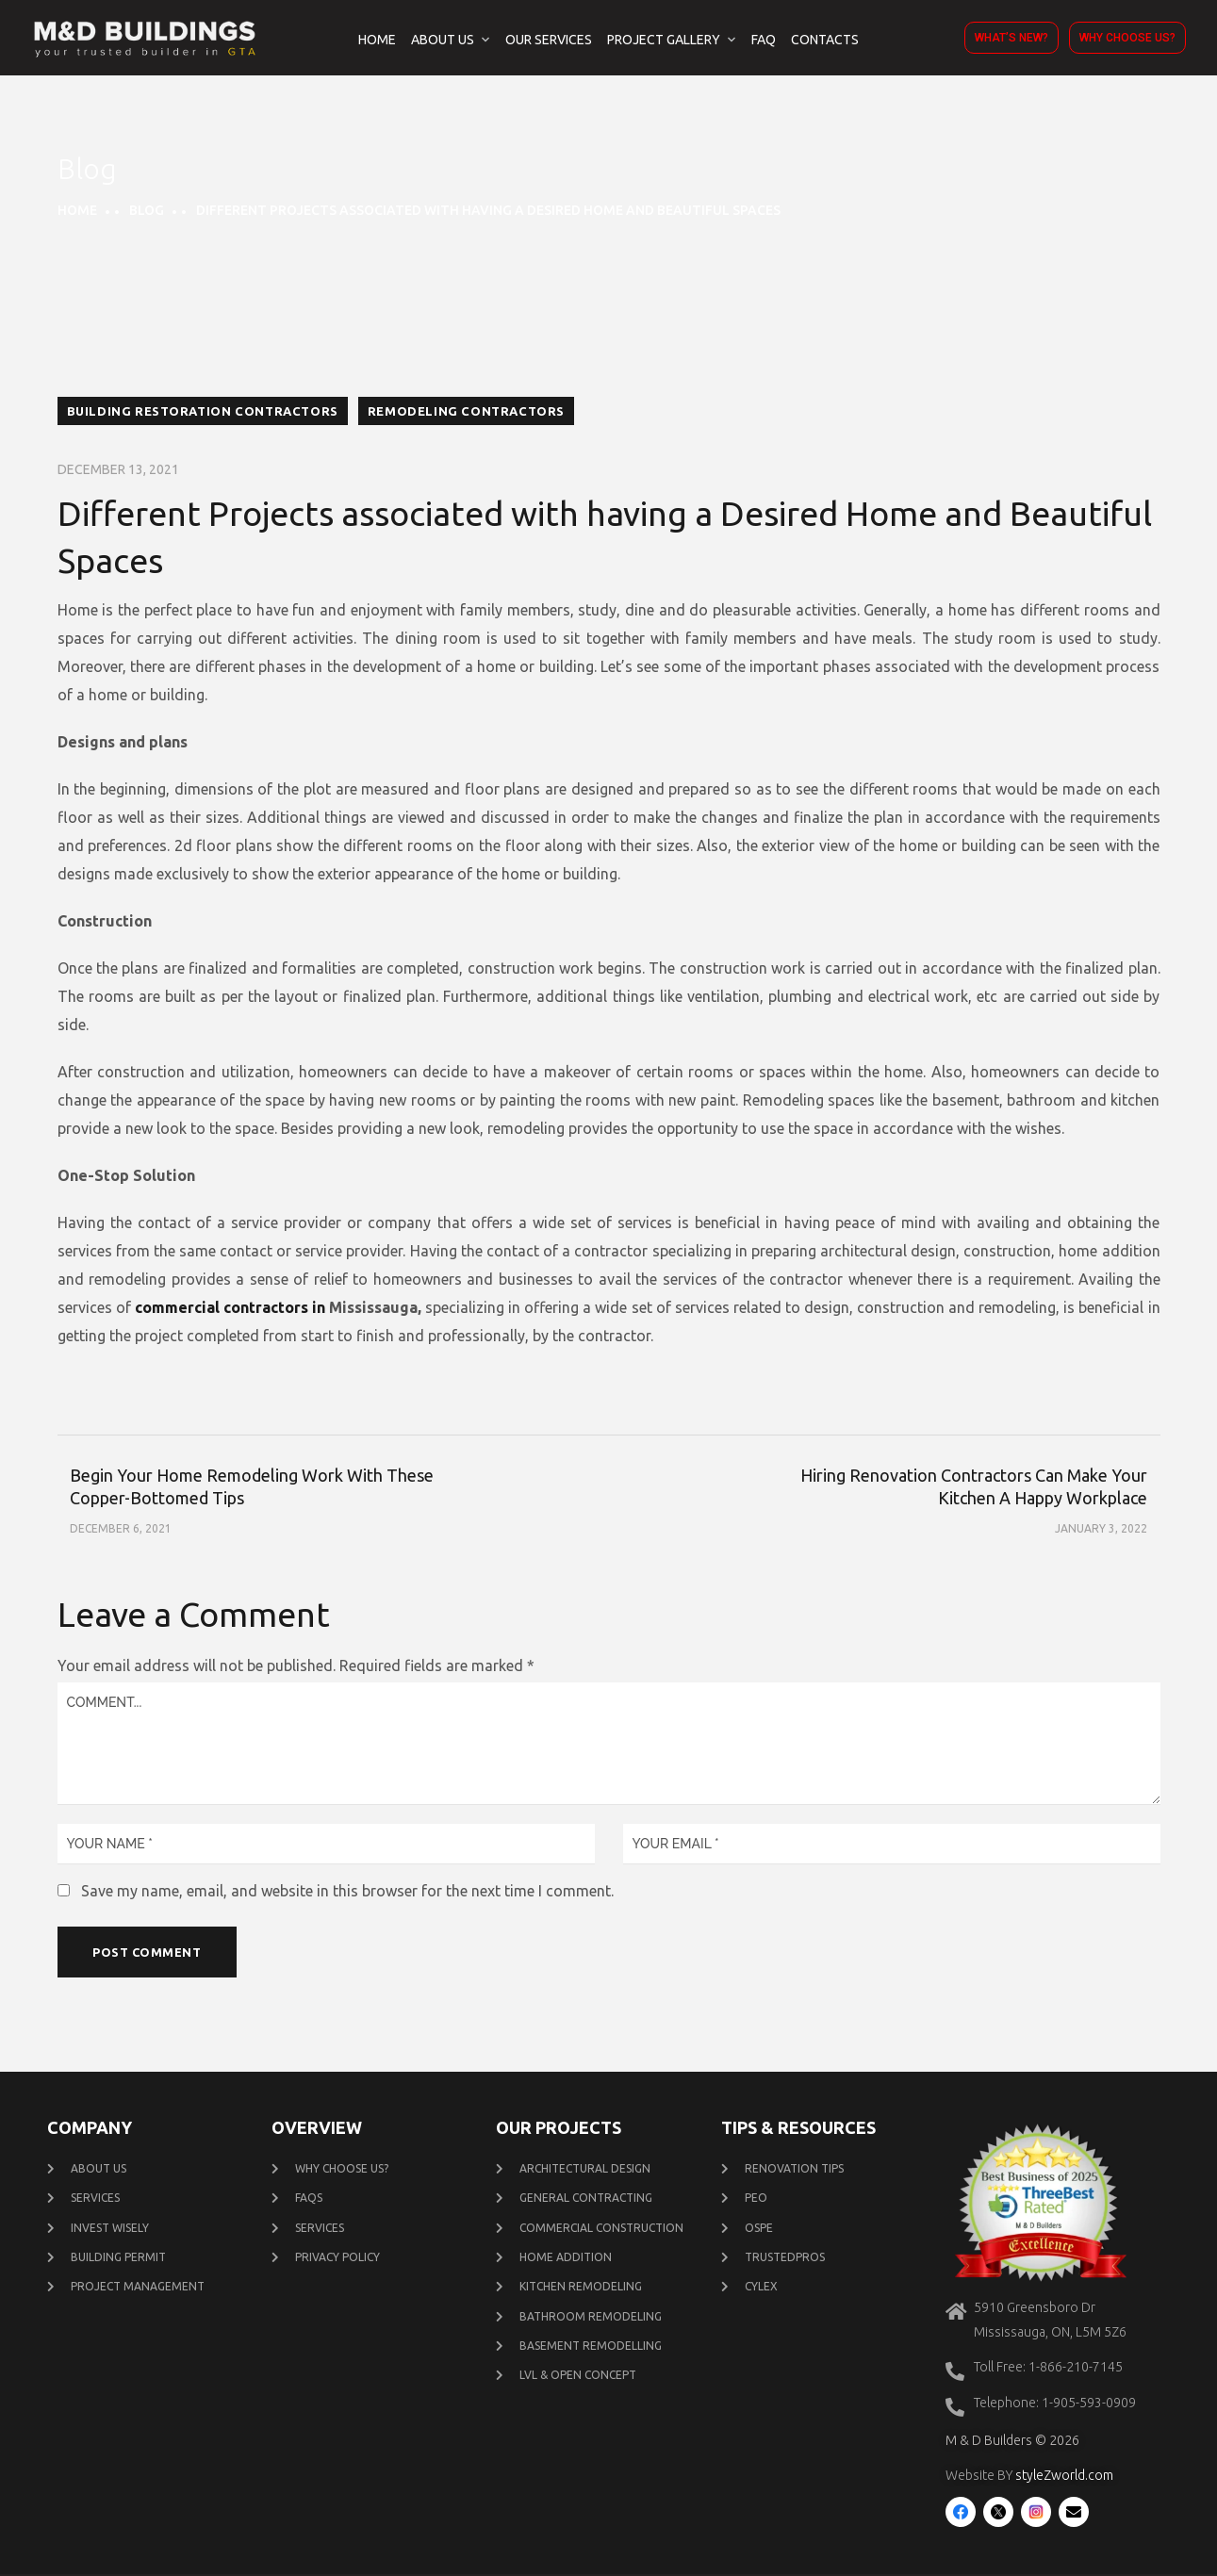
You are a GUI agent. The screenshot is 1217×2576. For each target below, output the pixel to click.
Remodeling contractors (466, 411)
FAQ (763, 39)
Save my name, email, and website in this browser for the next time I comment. (347, 1890)
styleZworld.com (1064, 2477)
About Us (442, 39)
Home (377, 39)
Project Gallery (663, 39)
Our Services (548, 39)
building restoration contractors (202, 411)
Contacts (825, 39)
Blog (146, 210)
